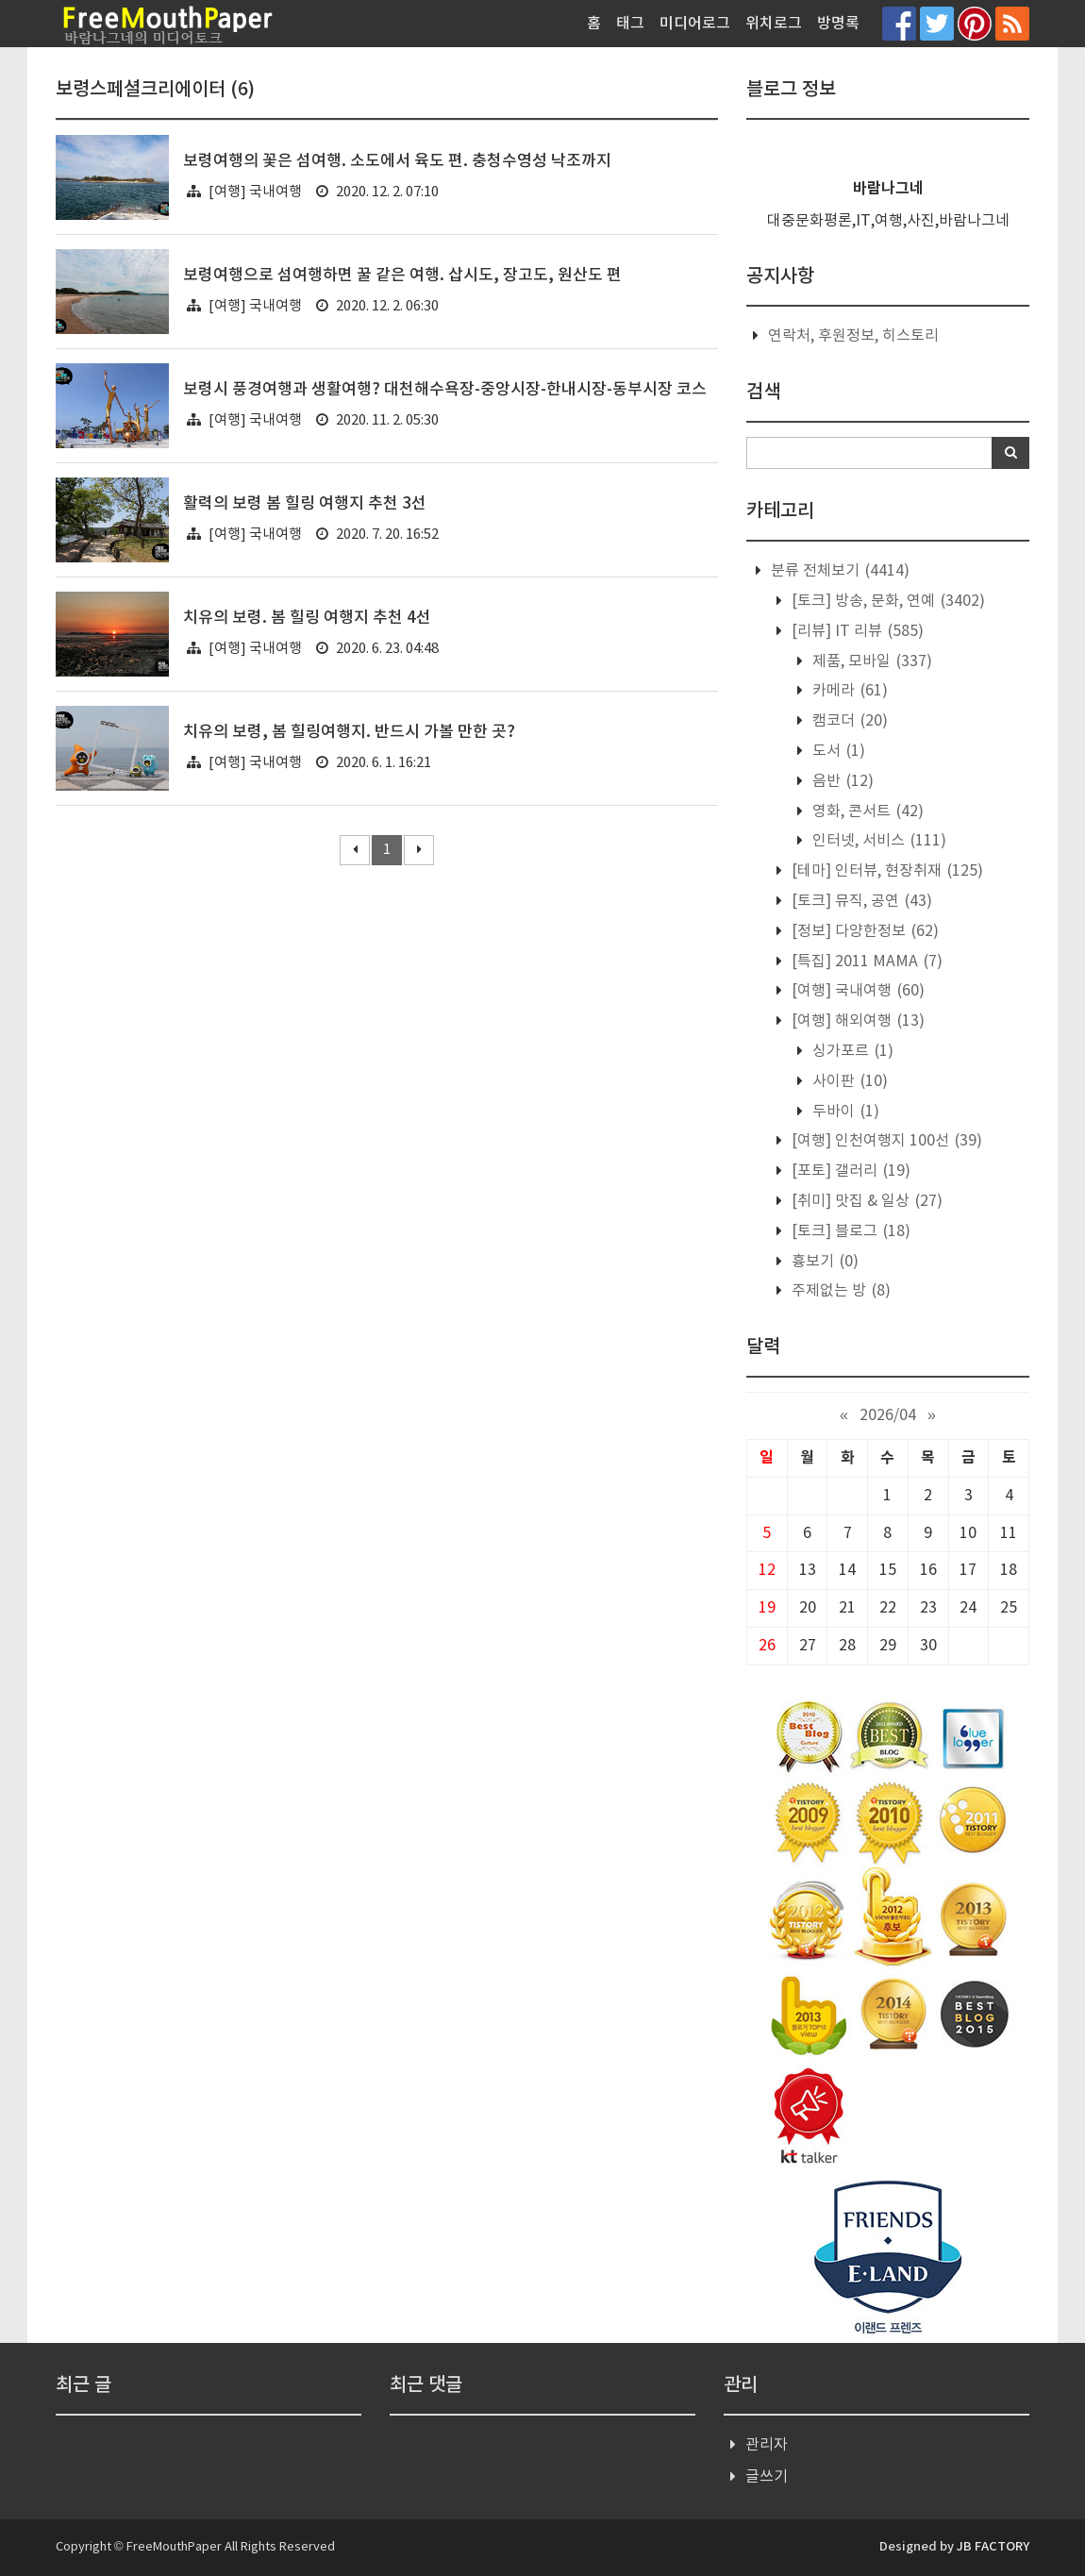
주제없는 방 (839, 1290)
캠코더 (848, 720)
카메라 (848, 690)
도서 (837, 751)
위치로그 (773, 23)
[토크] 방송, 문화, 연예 (886, 601)
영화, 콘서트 (866, 811)
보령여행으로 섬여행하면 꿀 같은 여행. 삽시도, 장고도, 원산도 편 (402, 275)
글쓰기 (766, 2476)
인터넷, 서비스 (877, 840)
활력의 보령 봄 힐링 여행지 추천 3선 (304, 503)
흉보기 (823, 1261)
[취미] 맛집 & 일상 (865, 1201)
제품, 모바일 (870, 661)
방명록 (838, 23)
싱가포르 (851, 1051)
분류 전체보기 (838, 570)
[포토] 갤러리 (849, 1171)
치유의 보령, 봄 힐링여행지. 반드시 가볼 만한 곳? (349, 732)
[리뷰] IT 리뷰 (856, 631)
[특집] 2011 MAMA (865, 961)
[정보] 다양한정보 (863, 931)
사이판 (848, 1081)
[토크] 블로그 (849, 1231)
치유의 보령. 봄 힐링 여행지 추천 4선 (307, 618)
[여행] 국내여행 (255, 192)
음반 (841, 781)
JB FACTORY (993, 2546)
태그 (630, 23)
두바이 (844, 1111)
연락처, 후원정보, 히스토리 (853, 335)
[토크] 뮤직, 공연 (860, 901)
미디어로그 (694, 23)
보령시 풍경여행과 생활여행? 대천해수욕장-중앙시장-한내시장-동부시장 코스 (445, 389)
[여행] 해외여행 (856, 1020)
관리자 (766, 2444)
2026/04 (888, 1415)
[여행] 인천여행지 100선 (885, 1140)
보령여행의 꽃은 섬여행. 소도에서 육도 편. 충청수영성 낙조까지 (397, 161)
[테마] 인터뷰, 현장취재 (885, 870)
